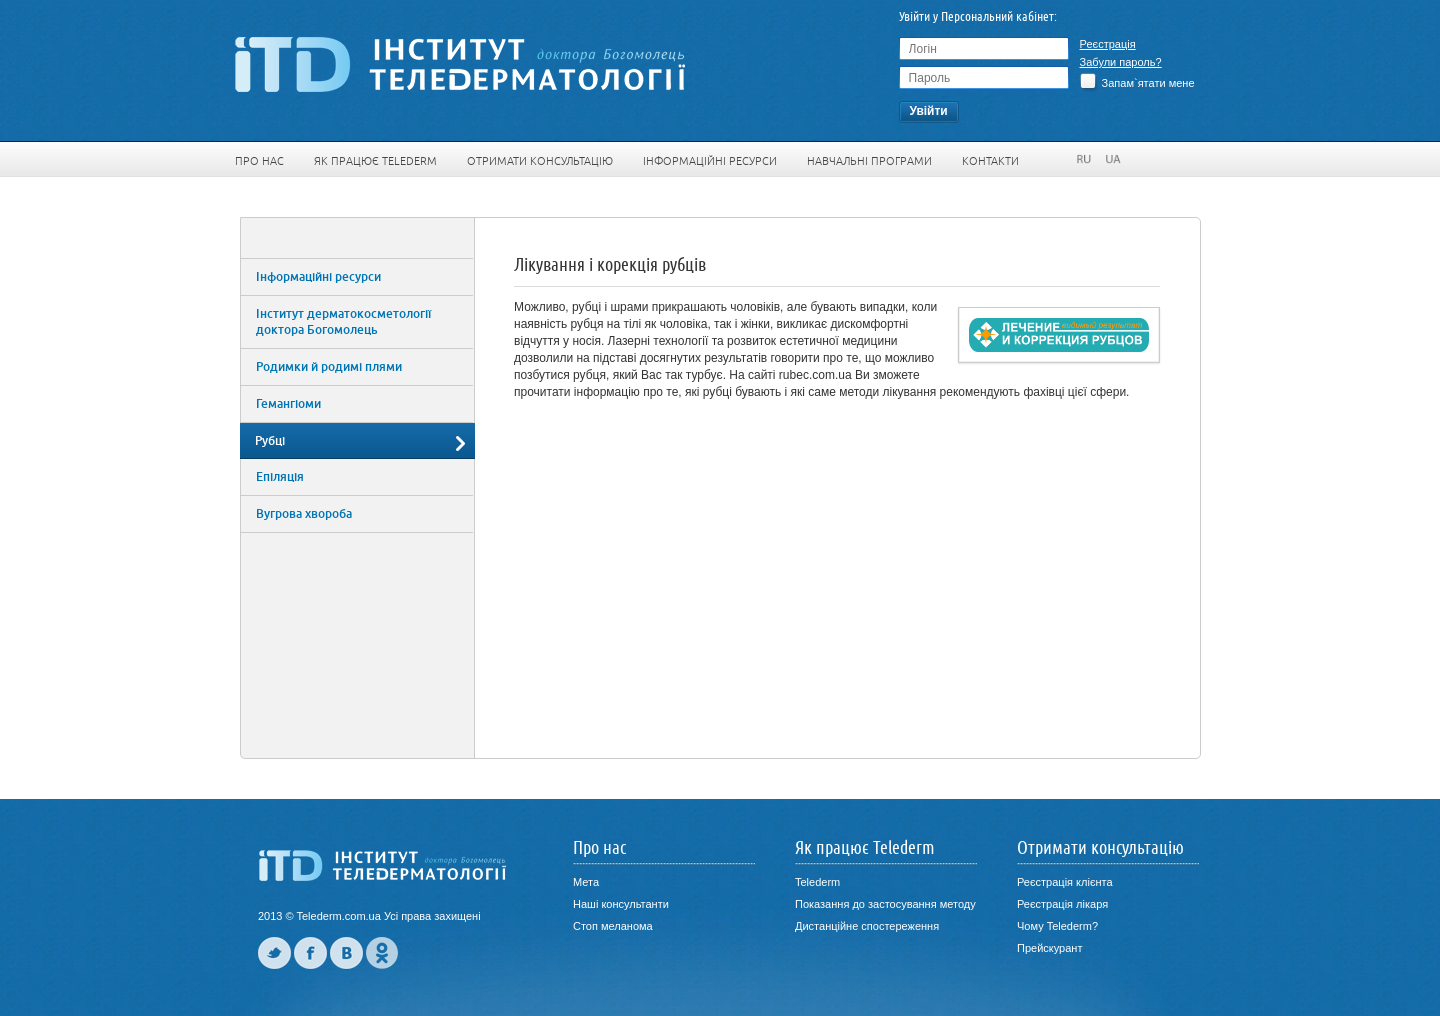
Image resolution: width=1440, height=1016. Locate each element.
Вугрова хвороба (304, 514)
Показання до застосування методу (885, 904)
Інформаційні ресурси (710, 161)
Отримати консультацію (540, 161)
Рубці (270, 441)
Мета (586, 882)
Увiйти (928, 111)
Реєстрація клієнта (1065, 882)
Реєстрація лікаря (1062, 904)
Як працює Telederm (375, 161)
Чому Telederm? (1057, 926)
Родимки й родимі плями (329, 367)
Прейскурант (1049, 948)
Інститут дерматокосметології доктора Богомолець (343, 322)
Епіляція (280, 477)
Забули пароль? (1121, 62)
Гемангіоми (288, 404)
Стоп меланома (613, 926)
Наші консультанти (621, 904)
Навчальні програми (869, 161)
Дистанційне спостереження (867, 926)
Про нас (259, 161)
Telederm (817, 882)
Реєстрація (1108, 44)
